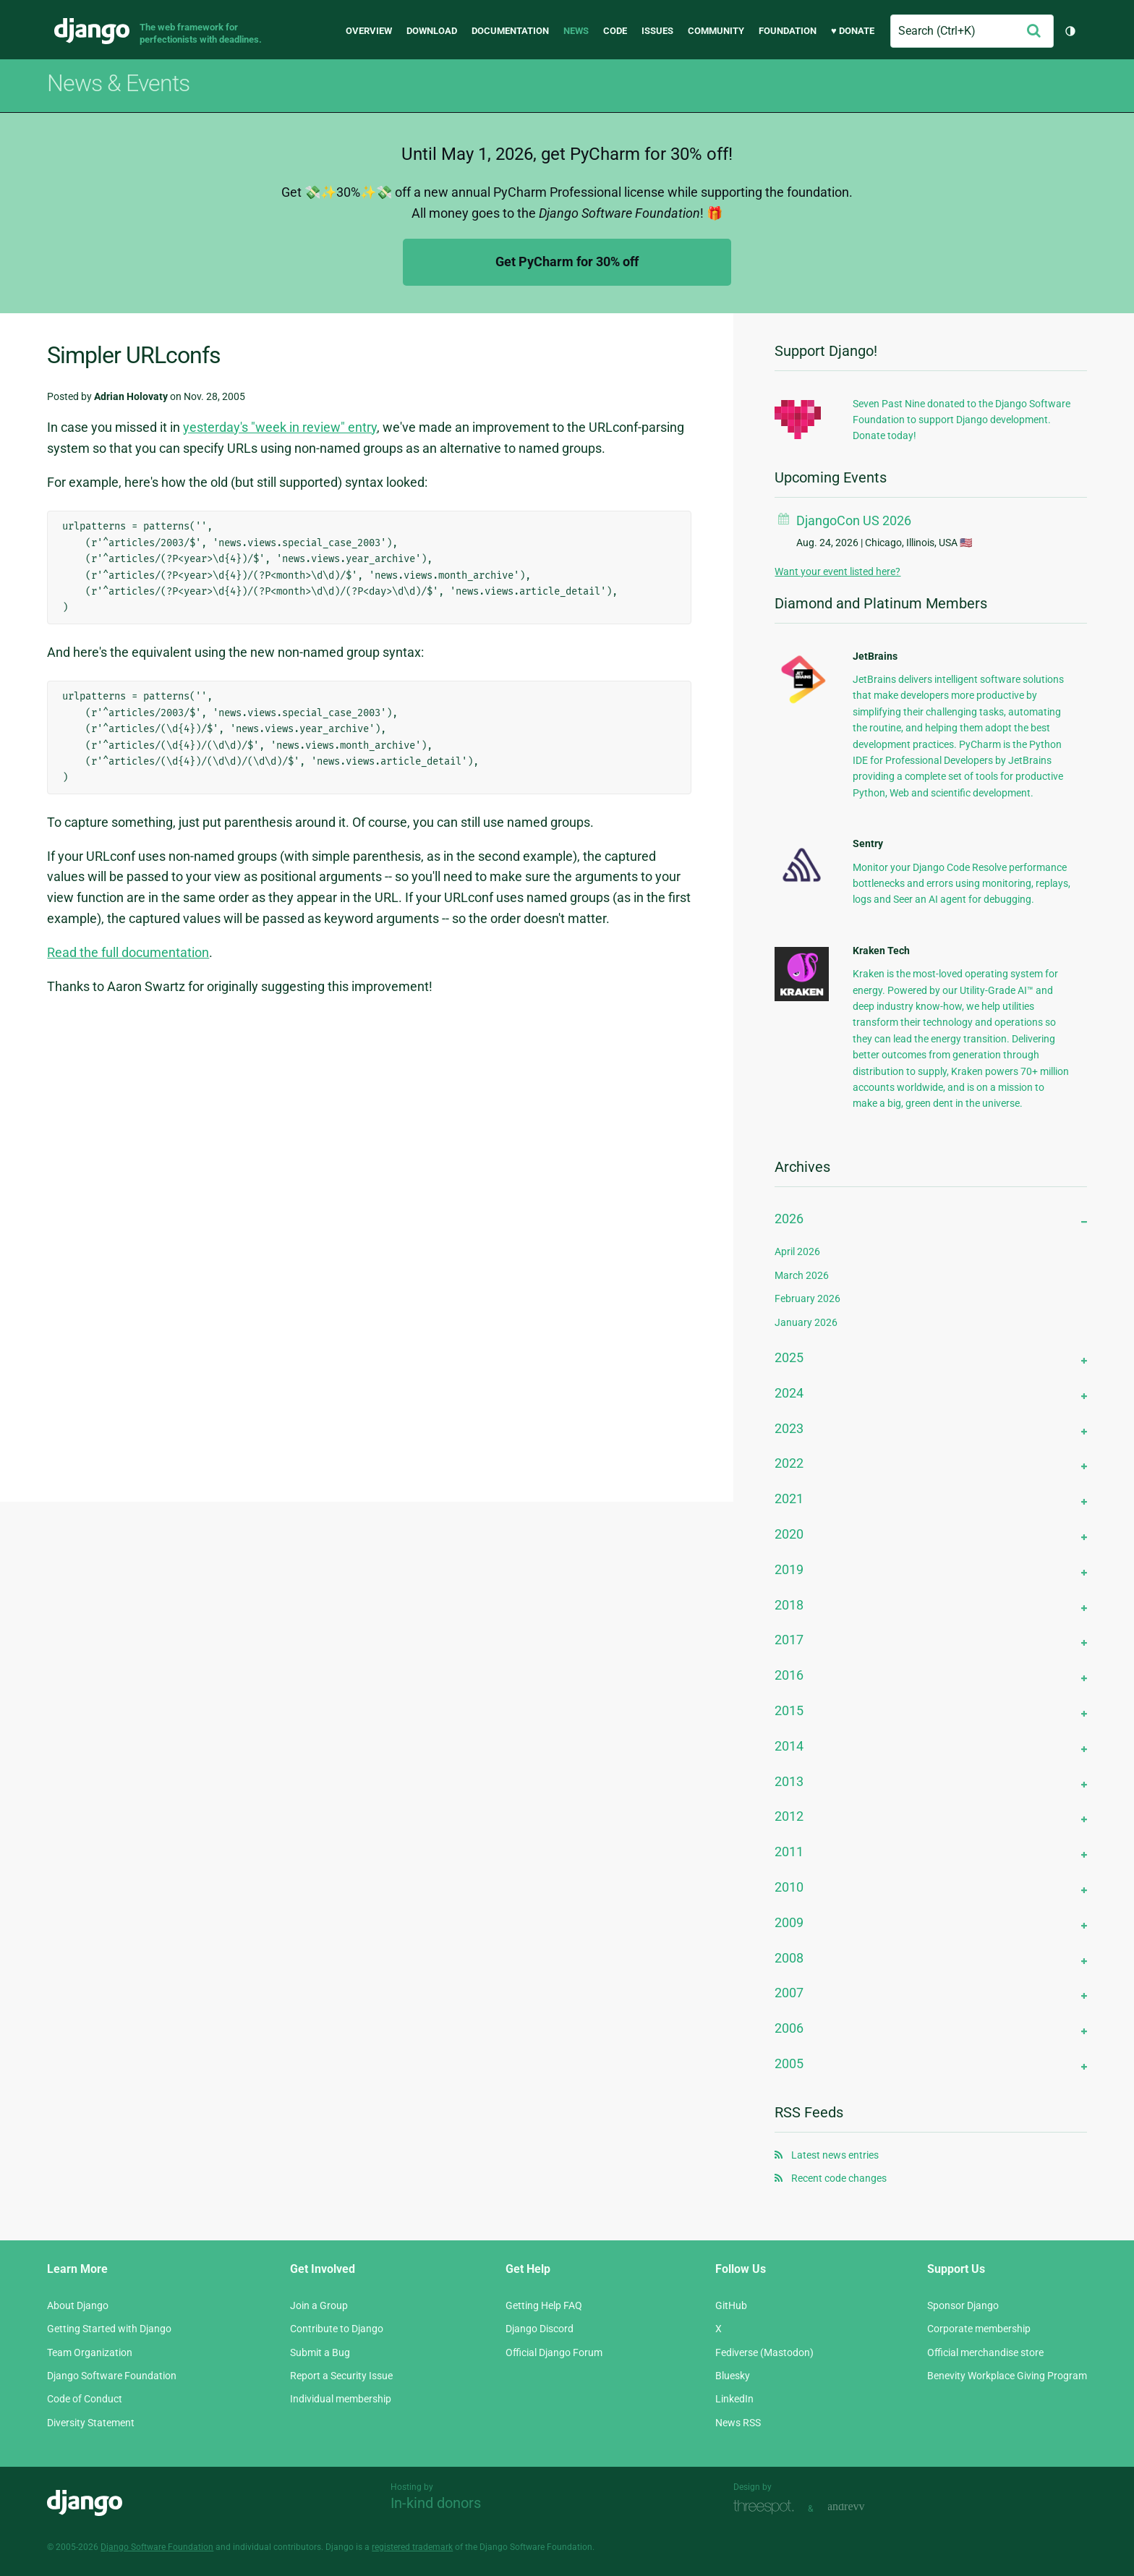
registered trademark (412, 2547)
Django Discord (540, 2328)
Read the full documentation (128, 952)
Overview (369, 30)
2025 (789, 1357)
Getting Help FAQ (544, 2305)
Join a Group (319, 2305)
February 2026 (807, 1298)
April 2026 (797, 1251)
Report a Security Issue (341, 2375)
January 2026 (806, 1322)
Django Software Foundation (111, 2375)
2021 (789, 1498)
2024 (789, 1392)
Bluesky (732, 2375)
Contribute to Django (336, 2328)
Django (91, 31)
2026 (789, 1218)
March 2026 (802, 1275)
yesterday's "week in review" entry (280, 427)
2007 (789, 1992)
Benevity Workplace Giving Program (1007, 2375)
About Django (77, 2305)
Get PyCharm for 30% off (567, 261)
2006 (789, 2028)
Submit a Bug (320, 2352)
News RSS (738, 2422)
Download (431, 30)
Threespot (767, 2507)
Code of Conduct (84, 2399)
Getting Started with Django (109, 2328)
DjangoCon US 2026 (853, 520)
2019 (789, 1569)
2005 (789, 2063)
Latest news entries (835, 2155)
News (576, 30)
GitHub (731, 2305)
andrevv (862, 2507)
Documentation (510, 30)
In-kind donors (436, 2503)
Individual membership (340, 2399)
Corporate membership (979, 2328)
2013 (789, 1781)
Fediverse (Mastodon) (764, 2352)
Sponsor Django (963, 2305)
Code (615, 30)
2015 (789, 1710)
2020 (789, 1534)
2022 (789, 1463)
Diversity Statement (91, 2422)
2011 (789, 1851)
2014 (789, 1746)
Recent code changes (839, 2178)
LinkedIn (734, 2399)
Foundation (788, 30)
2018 (789, 1604)
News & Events (118, 83)
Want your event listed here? (837, 571)
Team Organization (89, 2352)
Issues (657, 30)
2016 (789, 1675)
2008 (789, 1957)
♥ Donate (852, 30)
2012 (789, 1816)
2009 (789, 1922)
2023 (789, 1428)
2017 (789, 1639)
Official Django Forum (554, 2352)
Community (716, 30)
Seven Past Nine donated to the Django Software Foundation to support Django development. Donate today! (961, 420)
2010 (789, 1887)
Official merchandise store (985, 2352)
